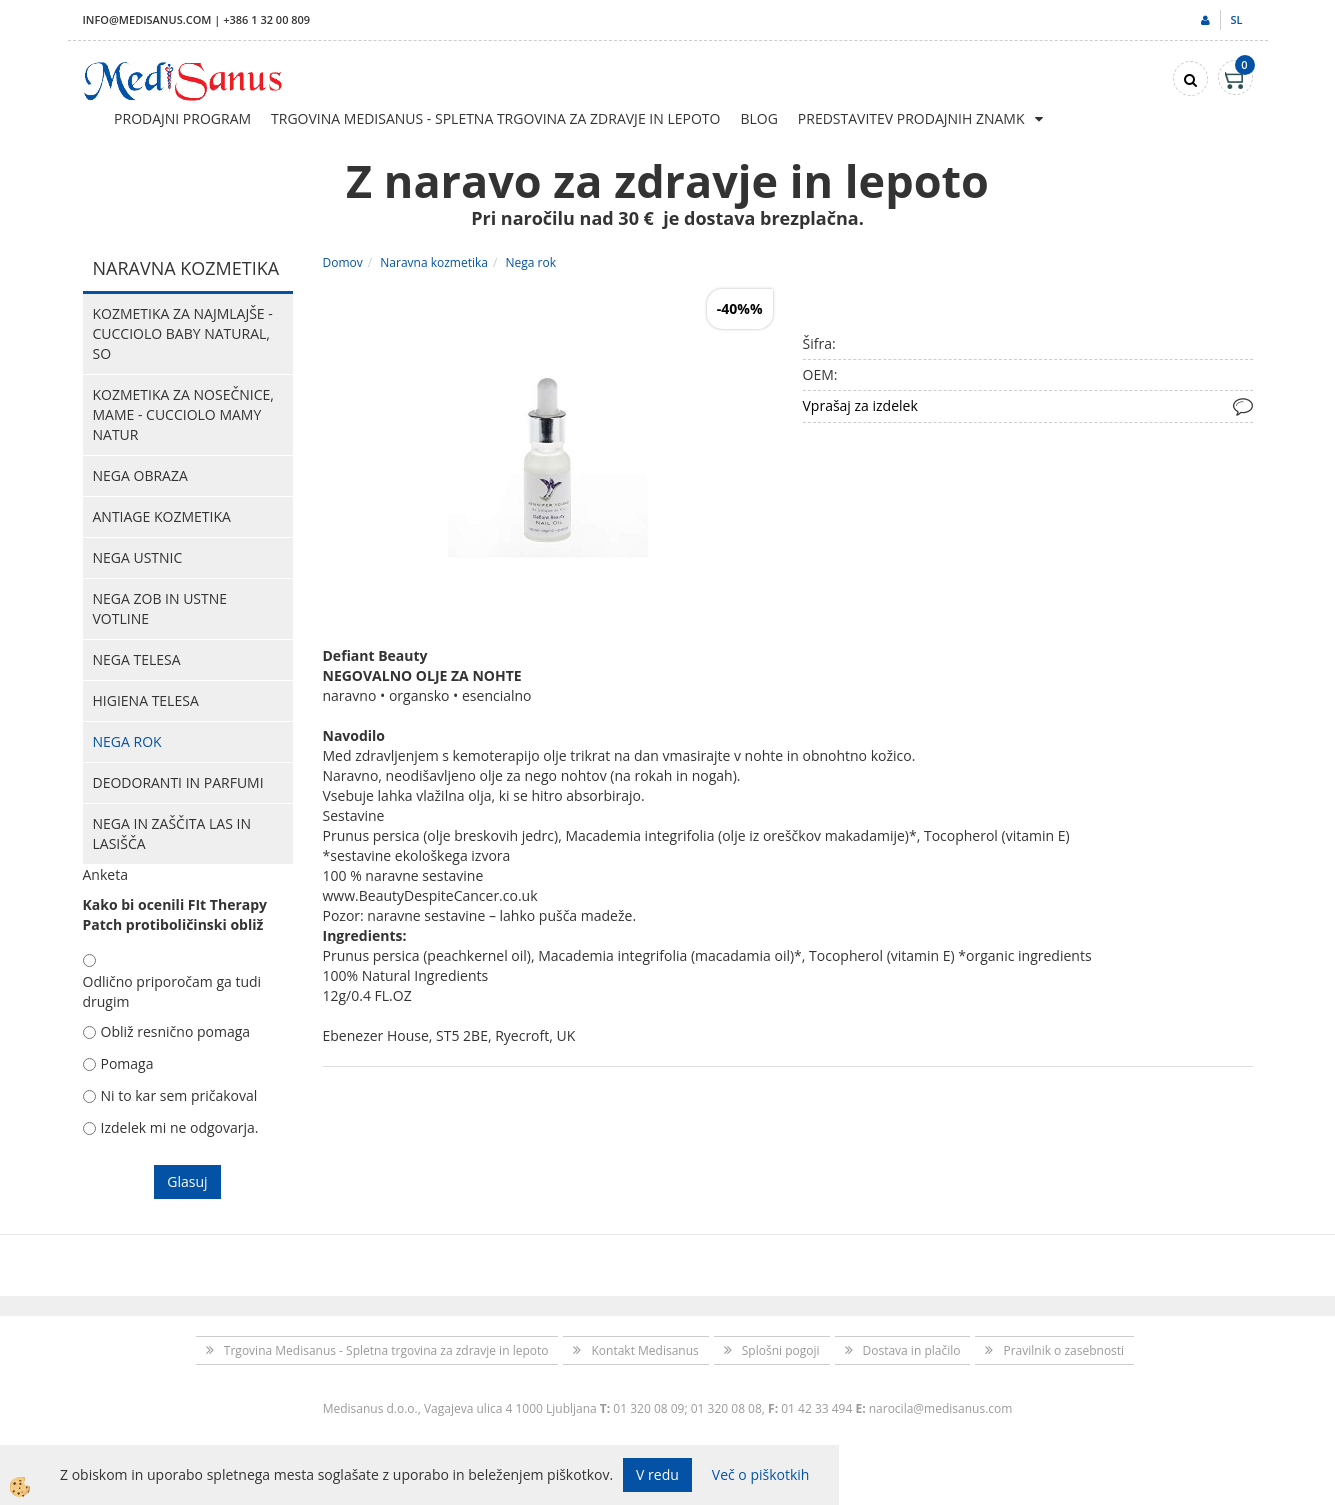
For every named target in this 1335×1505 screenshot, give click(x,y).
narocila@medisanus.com (941, 1408)
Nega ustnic (138, 557)
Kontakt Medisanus (644, 1350)
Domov (343, 262)
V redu (657, 1474)
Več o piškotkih (761, 1474)
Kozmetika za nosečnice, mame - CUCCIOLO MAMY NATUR (183, 414)
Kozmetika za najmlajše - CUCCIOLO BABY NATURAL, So (183, 333)
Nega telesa (137, 659)
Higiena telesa (146, 700)
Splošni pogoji (781, 1350)
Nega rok (127, 741)
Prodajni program (182, 118)
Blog (758, 118)
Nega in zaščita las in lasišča (172, 833)
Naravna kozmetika (434, 262)
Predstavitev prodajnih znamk (911, 118)
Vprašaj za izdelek (860, 405)
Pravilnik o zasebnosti (1063, 1350)
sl (1236, 19)
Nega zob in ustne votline (160, 608)
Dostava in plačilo (912, 1350)
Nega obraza (140, 475)
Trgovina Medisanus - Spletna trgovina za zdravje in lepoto (495, 118)
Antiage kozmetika (162, 516)
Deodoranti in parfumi (178, 782)
